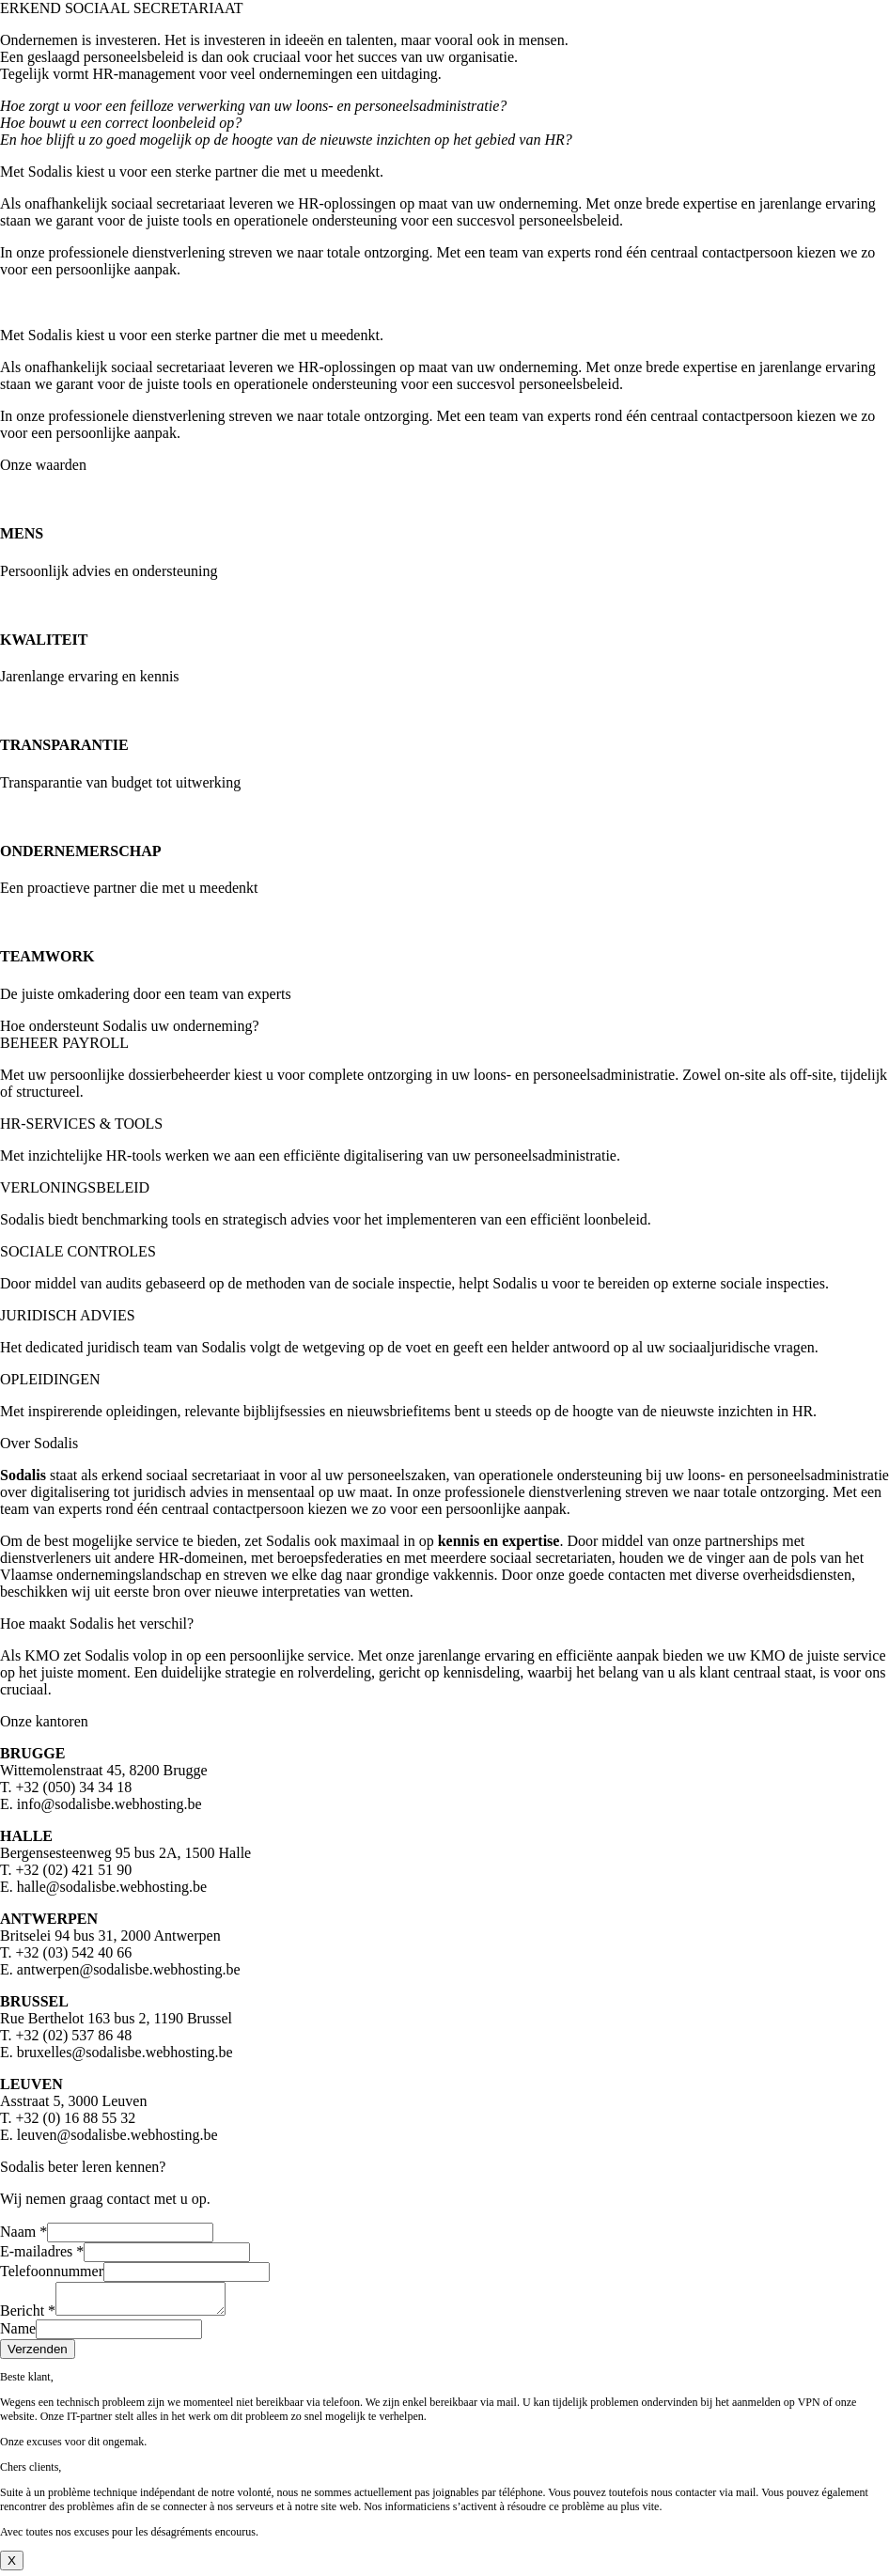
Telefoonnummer (51, 2271)
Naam (23, 2232)
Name (18, 2334)
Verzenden (38, 2355)
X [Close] (12, 2566)
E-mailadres (42, 2251)
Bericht (27, 2316)
